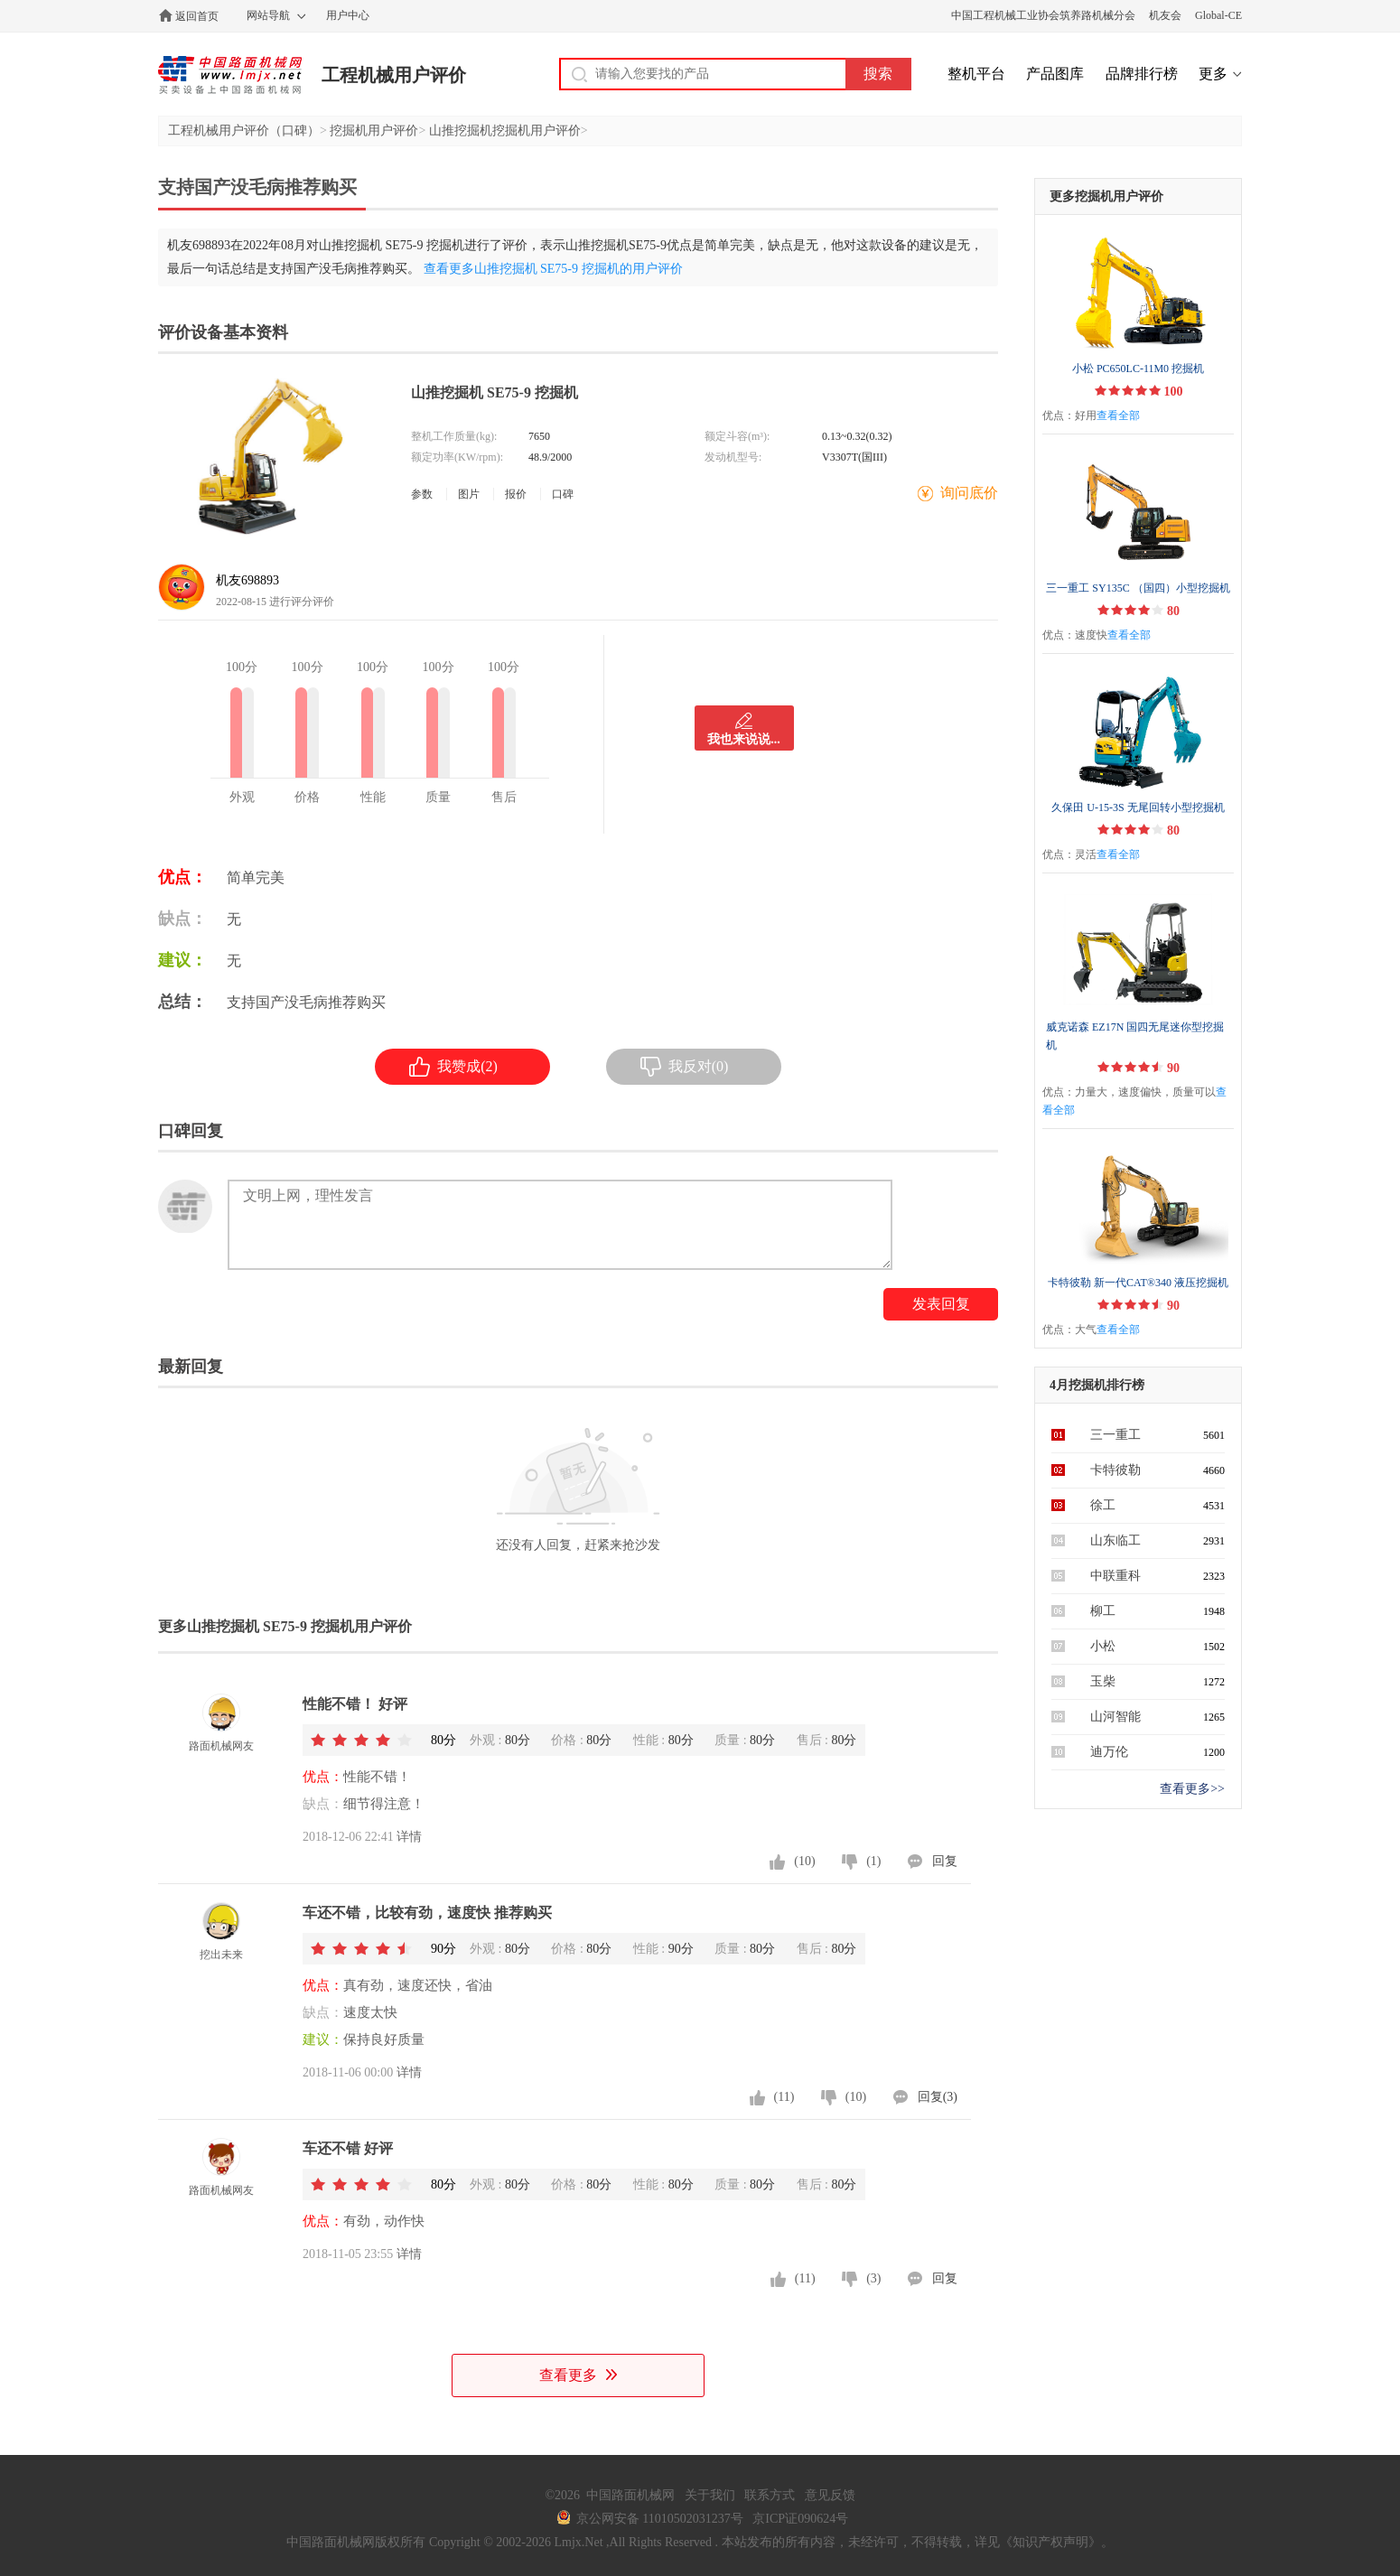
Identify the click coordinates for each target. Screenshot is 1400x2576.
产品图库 (1055, 73)
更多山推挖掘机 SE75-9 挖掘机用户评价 (285, 1626)
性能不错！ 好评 (355, 1704)
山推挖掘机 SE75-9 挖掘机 (494, 392)
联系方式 (769, 2495)
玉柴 (1102, 1681)
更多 (1213, 73)
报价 (516, 494)
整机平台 (976, 73)
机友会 (1165, 15)
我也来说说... (743, 739)
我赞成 (453, 1067)
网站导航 (268, 15)
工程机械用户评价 (394, 75)
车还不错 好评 (348, 2148)
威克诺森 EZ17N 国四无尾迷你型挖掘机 (1135, 1036)
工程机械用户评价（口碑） (244, 130)
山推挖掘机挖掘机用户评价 (505, 130)
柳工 (1102, 1611)
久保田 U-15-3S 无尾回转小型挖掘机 (1137, 807)
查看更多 (578, 2375)
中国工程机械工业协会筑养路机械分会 (1043, 15)
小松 (1102, 1646)
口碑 (563, 494)
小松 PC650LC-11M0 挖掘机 (1138, 368)
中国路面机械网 (230, 75)
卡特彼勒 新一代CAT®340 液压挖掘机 (1138, 1282)
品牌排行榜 (1142, 73)
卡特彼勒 (1115, 1470)
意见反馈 (830, 2495)
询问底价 (969, 492)
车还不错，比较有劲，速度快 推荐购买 (427, 1912)
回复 (944, 1861)
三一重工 (1115, 1435)
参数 (422, 494)
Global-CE (1218, 15)
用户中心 (347, 15)
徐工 (1102, 1505)
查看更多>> (1192, 1789)
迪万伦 (1109, 1752)
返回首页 (197, 16)
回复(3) (937, 2097)
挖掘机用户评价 (374, 130)
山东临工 (1115, 1540)
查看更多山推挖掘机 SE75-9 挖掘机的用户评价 (553, 268)
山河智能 (1115, 1716)
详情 (409, 1836)
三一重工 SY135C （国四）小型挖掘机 (1137, 588)
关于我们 (710, 2495)
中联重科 (1115, 1575)
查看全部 (1118, 415)
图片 (469, 494)
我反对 (684, 1067)
